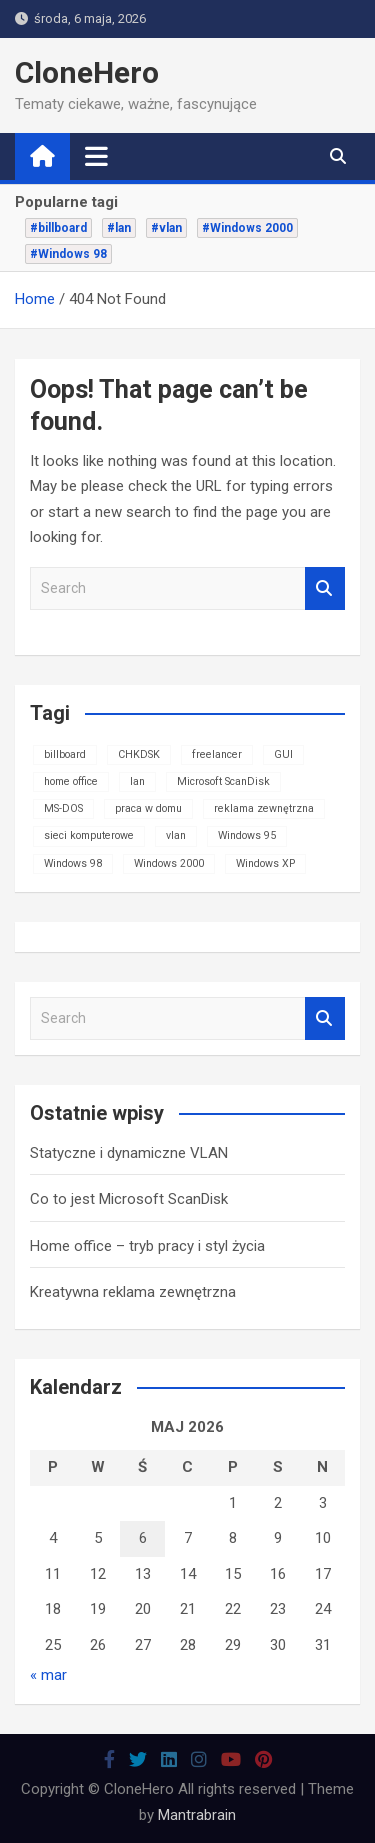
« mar (48, 1675)
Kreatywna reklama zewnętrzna (133, 1292)
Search (325, 588)
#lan (119, 228)
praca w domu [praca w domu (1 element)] (148, 808)
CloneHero (87, 72)
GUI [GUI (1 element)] (283, 754)
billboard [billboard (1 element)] (65, 754)
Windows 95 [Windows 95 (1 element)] (247, 835)
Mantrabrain (197, 1815)
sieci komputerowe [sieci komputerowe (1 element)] (89, 835)
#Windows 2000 (247, 228)
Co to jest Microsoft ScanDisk (129, 1199)
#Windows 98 (68, 254)
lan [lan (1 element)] (137, 781)
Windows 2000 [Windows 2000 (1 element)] (169, 863)
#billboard (58, 228)
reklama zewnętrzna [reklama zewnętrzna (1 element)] (264, 808)
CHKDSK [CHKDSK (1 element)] (139, 754)
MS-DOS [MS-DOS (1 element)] (63, 808)
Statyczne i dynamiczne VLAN (129, 1153)
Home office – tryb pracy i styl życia (147, 1246)
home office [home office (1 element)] (71, 781)
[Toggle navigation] (96, 156)
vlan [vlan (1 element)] (176, 835)
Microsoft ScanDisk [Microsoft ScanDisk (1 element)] (223, 781)
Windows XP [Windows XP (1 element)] (265, 863)
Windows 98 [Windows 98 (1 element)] (73, 863)
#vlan (166, 228)
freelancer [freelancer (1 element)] (217, 754)
